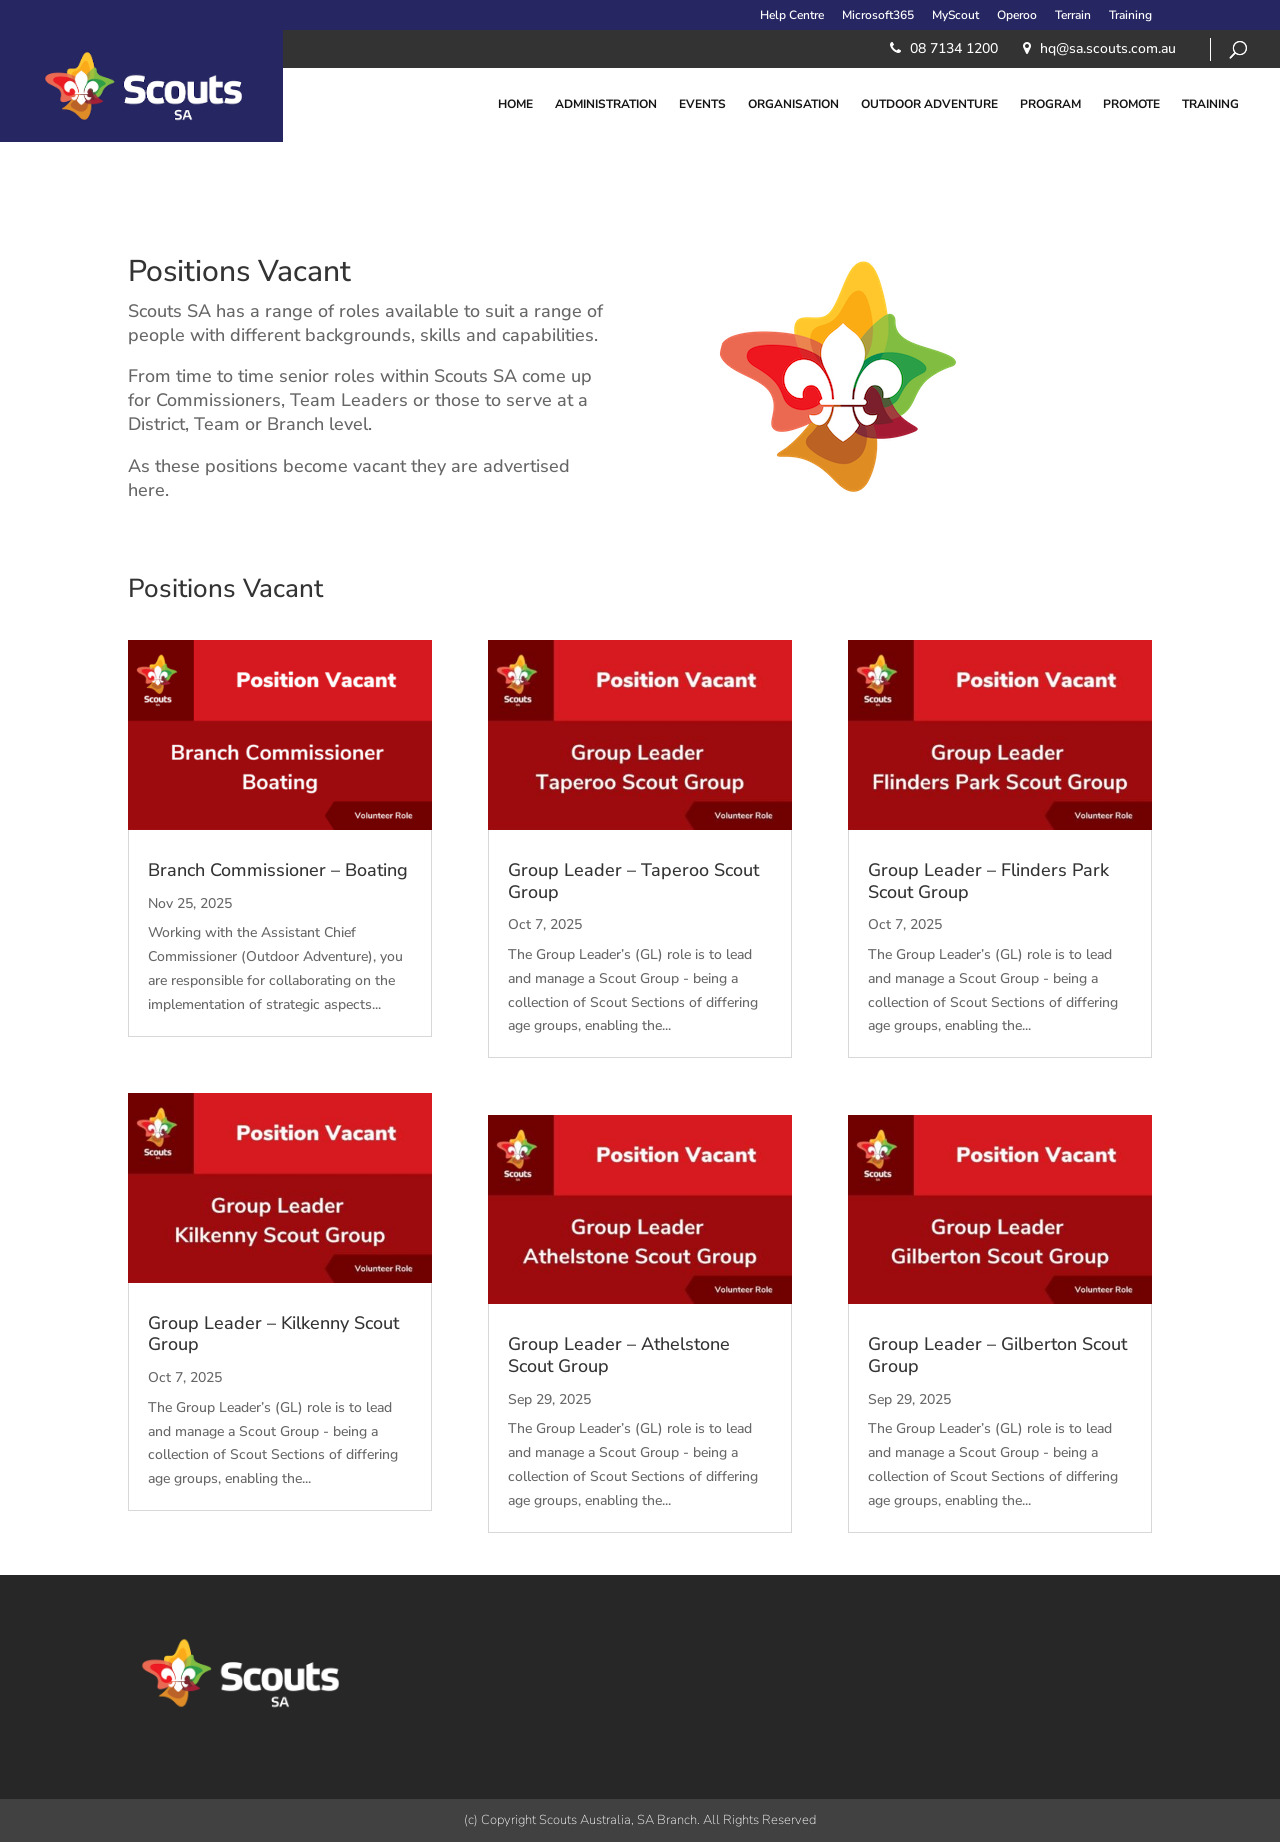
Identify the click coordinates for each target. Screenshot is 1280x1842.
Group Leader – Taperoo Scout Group (633, 881)
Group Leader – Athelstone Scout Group (619, 1355)
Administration (606, 104)
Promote (1131, 104)
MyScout (955, 16)
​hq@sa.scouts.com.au (1108, 48)
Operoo (1017, 16)
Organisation (793, 104)
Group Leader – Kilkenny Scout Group (273, 1334)
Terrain (1073, 16)
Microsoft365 (878, 16)
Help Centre (792, 16)
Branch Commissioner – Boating (278, 870)
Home (515, 104)
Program (1050, 104)
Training (1130, 16)
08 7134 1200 (954, 48)
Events (702, 104)
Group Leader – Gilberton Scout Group (997, 1355)
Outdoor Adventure (929, 104)
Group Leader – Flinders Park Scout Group (988, 881)
